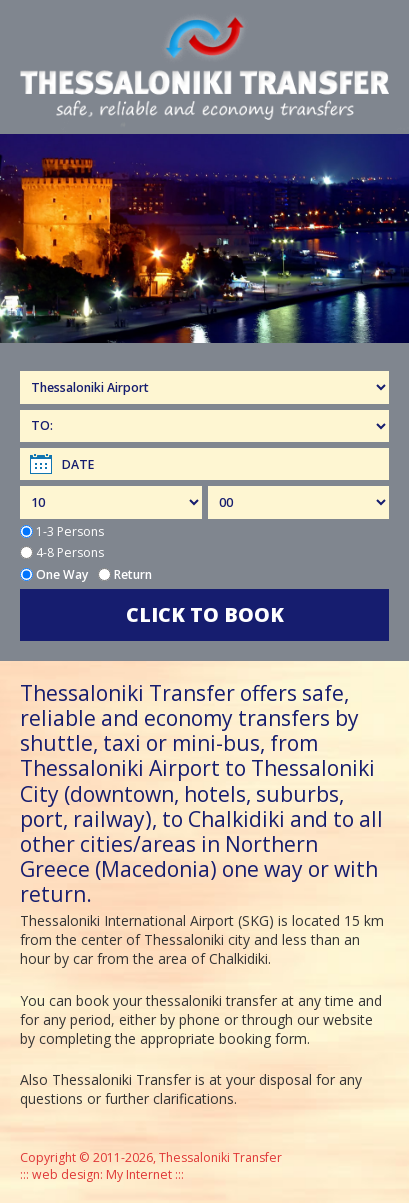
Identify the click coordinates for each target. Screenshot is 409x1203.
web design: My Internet (102, 1174)
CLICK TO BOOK (205, 614)
